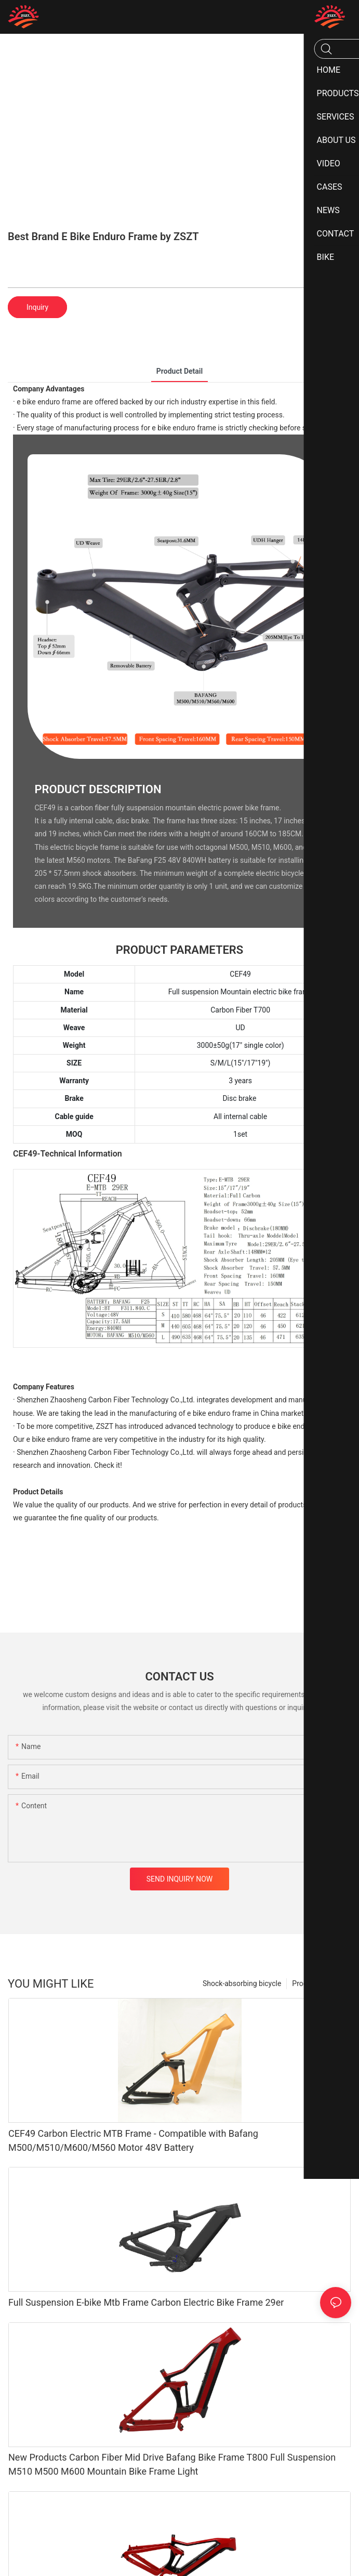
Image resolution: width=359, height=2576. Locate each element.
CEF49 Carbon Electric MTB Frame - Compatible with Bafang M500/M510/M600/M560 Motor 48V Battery (133, 2140)
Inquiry (37, 307)
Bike (339, 1983)
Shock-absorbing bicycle (242, 1983)
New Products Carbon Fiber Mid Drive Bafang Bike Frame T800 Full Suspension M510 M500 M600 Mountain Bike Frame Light (172, 2464)
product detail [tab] (179, 371)
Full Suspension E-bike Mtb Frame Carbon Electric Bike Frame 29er (146, 2302)
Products (306, 1983)
